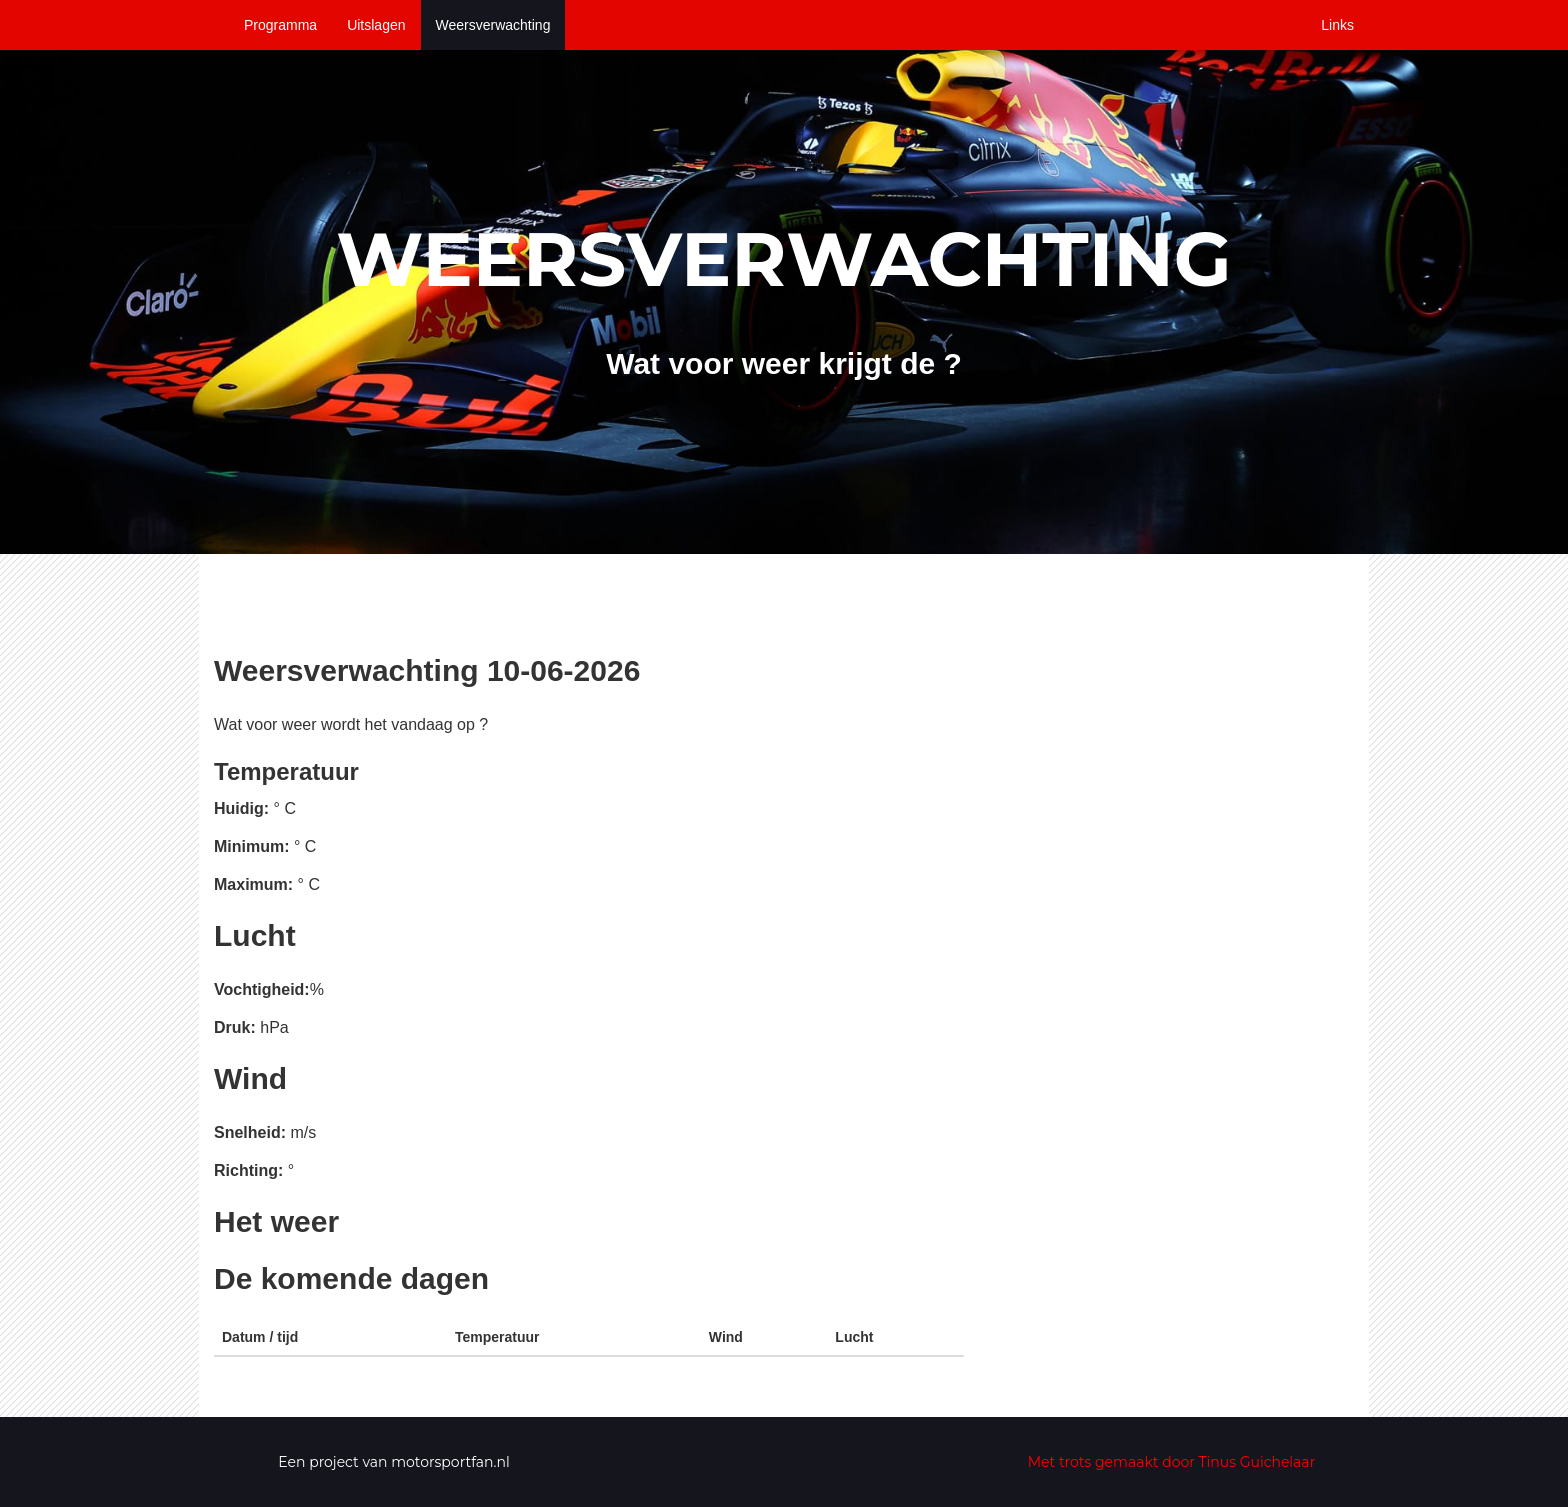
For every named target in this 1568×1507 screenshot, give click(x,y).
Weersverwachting (493, 25)
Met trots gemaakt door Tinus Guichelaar (1172, 1462)
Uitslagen (376, 25)
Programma (280, 25)
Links (1337, 25)
